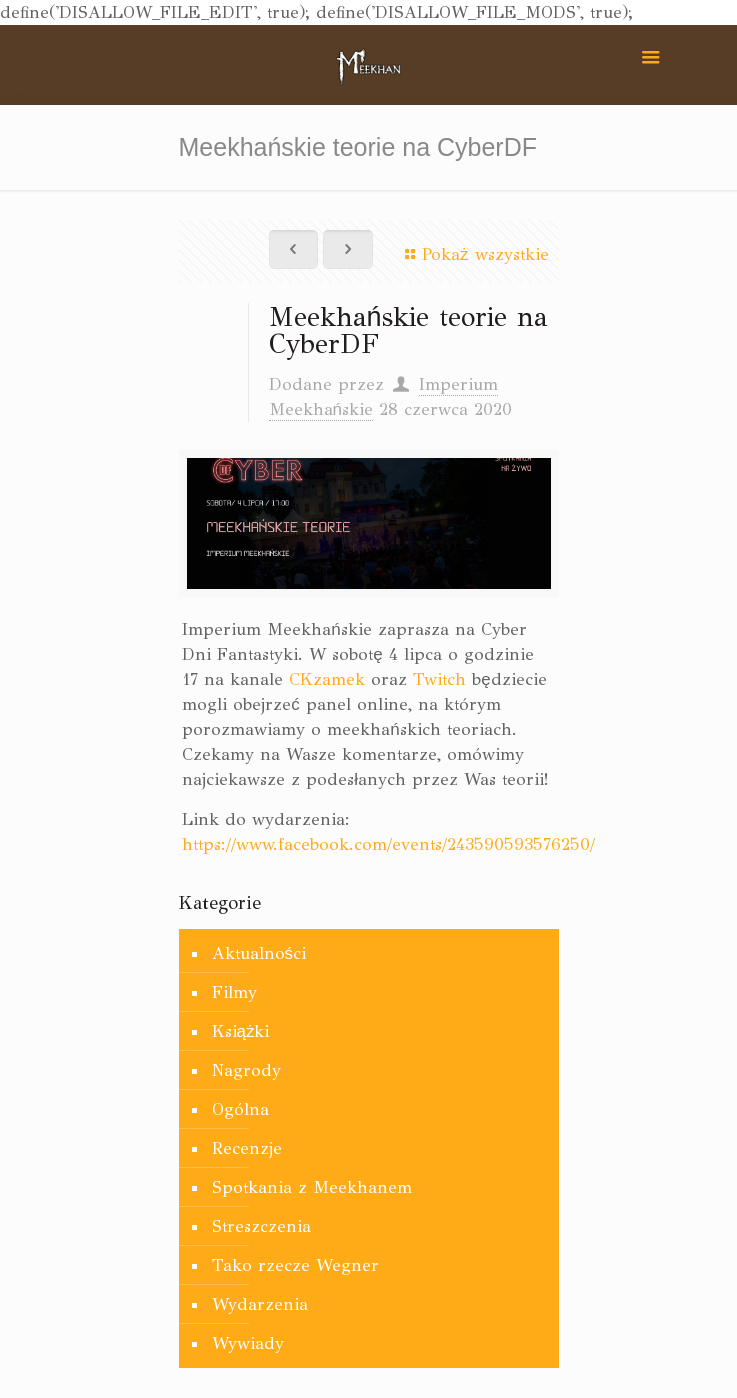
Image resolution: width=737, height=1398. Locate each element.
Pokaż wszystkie (473, 254)
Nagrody (246, 1070)
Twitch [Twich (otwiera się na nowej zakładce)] (439, 679)
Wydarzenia (260, 1304)
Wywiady (248, 1343)
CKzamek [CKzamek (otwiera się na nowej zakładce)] (327, 679)
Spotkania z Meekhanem (312, 1187)
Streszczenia (261, 1226)
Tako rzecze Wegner (295, 1265)
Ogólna (240, 1109)
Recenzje (247, 1148)
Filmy (234, 992)
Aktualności (259, 953)
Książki (241, 1031)
